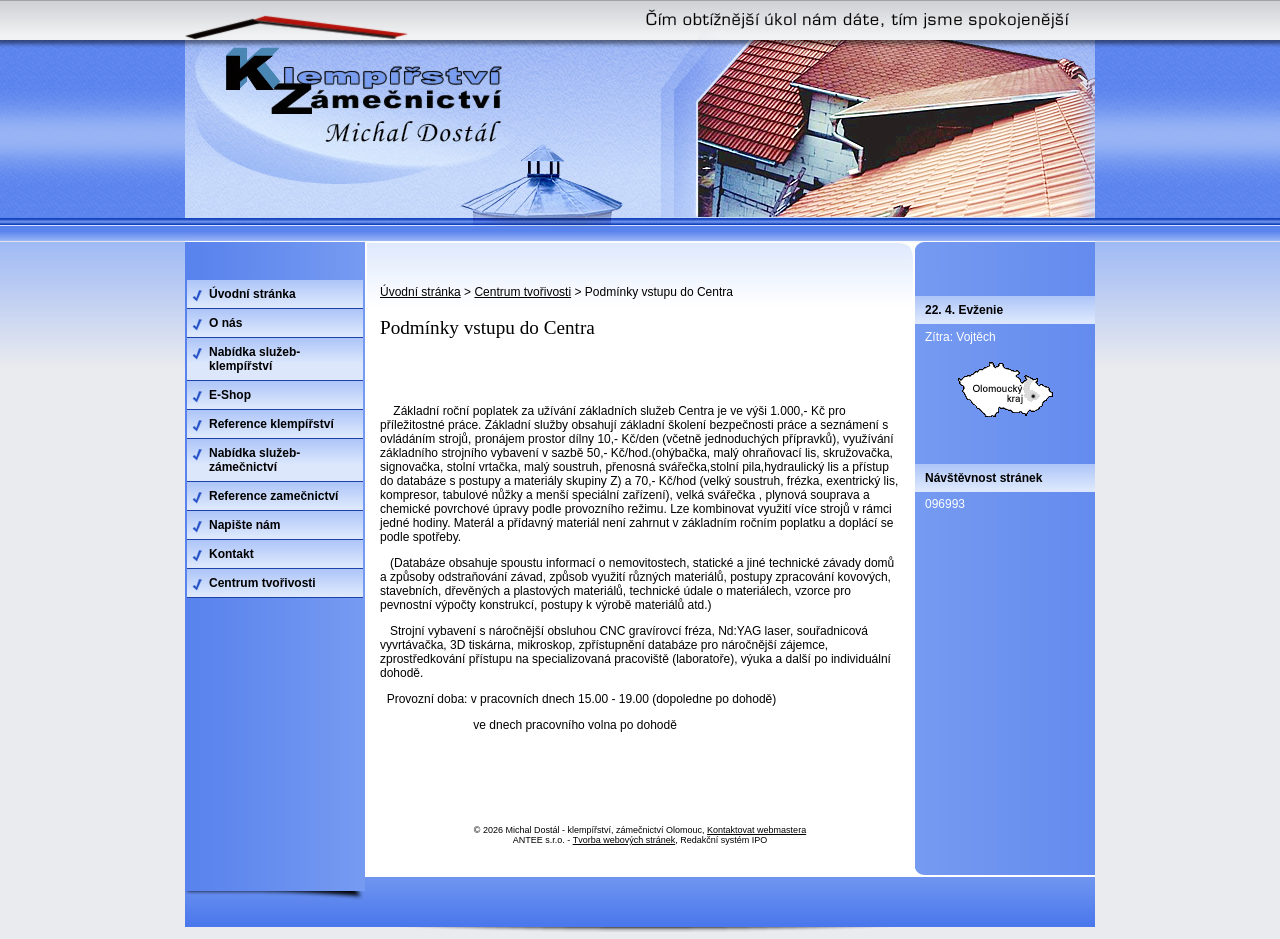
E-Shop (230, 395)
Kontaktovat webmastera (756, 830)
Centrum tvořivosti (522, 292)
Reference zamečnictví (273, 496)
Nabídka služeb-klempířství (254, 359)
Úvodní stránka (420, 292)
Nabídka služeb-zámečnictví (254, 460)
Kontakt (231, 554)
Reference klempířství (271, 424)
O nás (225, 323)
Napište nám (244, 525)
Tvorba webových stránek (624, 840)
